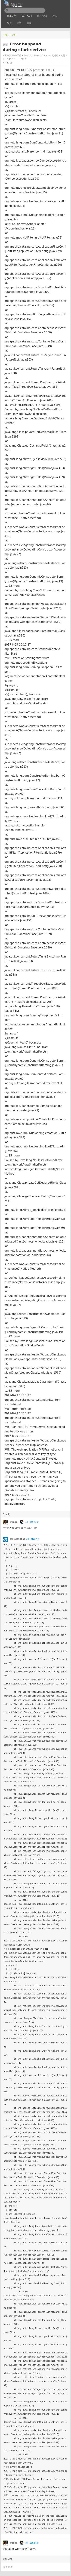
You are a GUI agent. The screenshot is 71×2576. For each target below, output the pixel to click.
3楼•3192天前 (31, 2543)
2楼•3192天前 (32, 1539)
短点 (9, 23)
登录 (29, 23)
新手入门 (11, 16)
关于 (19, 23)
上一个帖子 (8, 59)
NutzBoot (26, 16)
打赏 (54, 16)
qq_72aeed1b (36, 55)
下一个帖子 (21, 59)
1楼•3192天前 (31, 1522)
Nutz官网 (42, 16)
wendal (14, 1522)
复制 (63, 55)
